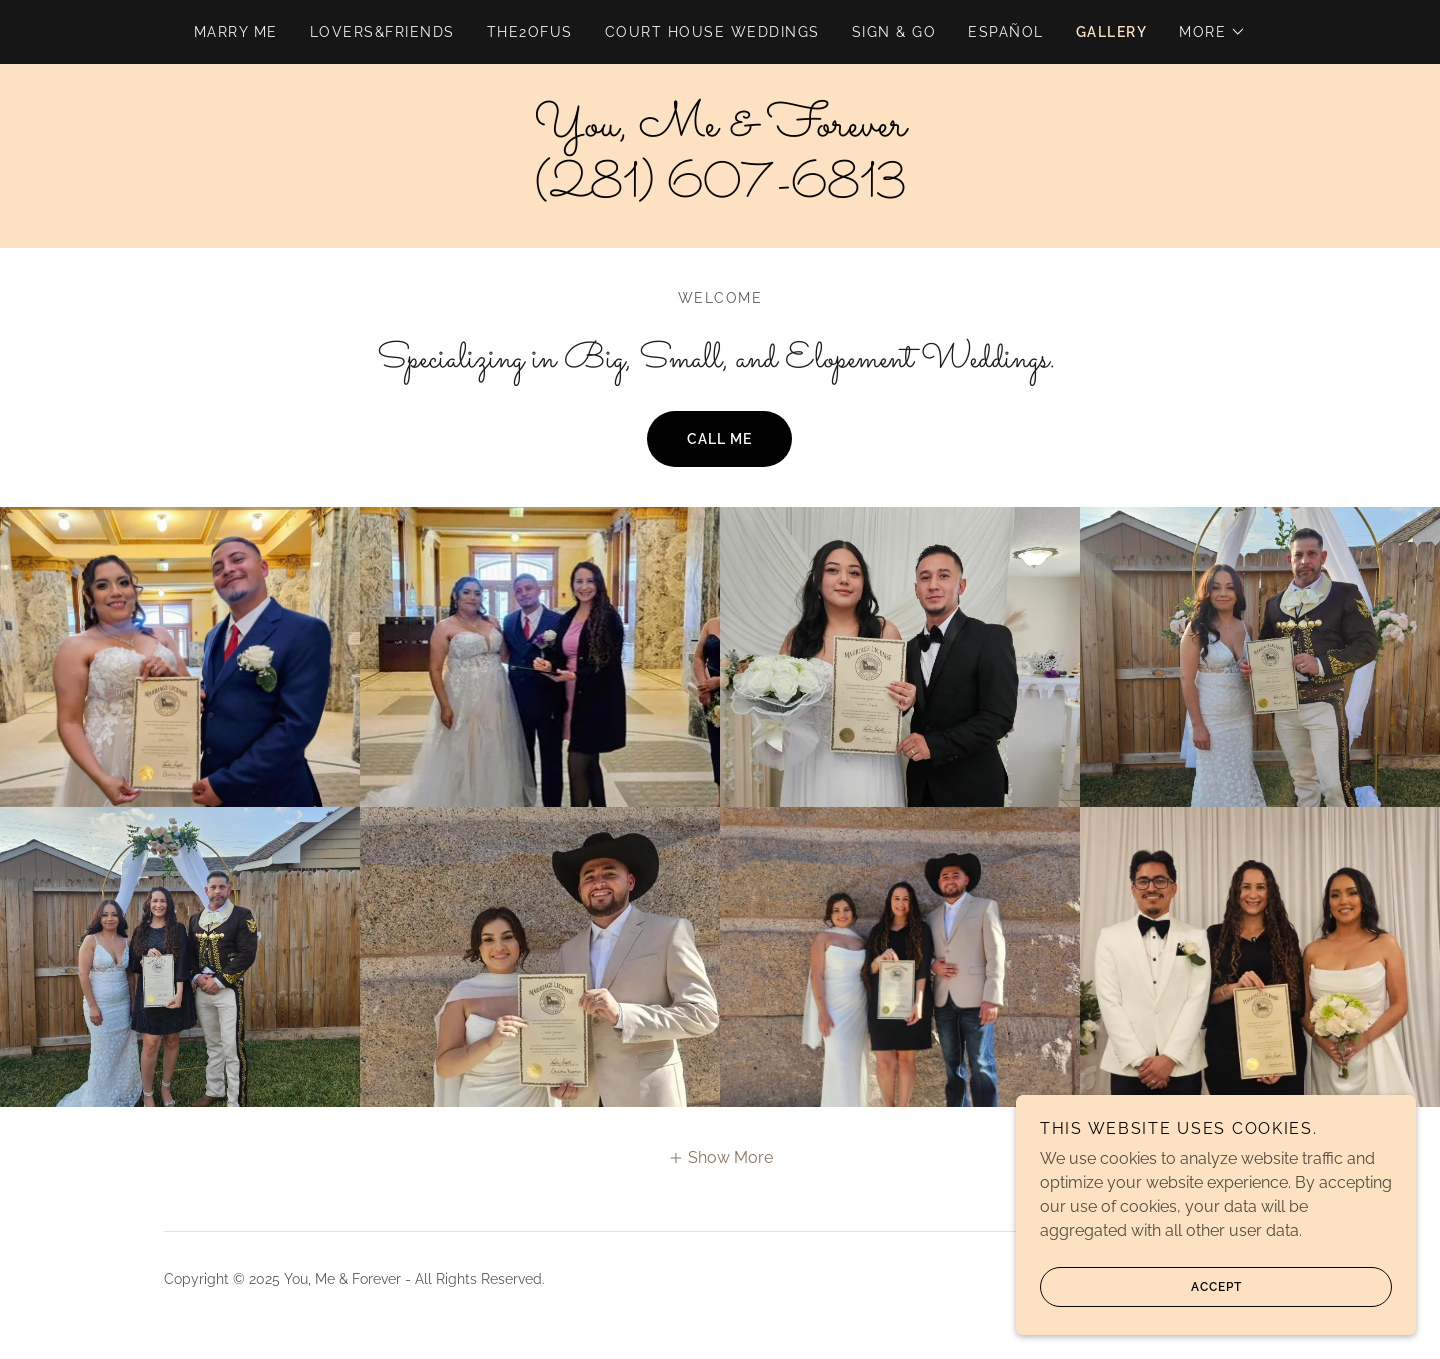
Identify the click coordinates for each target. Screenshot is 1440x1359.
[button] (1212, 32)
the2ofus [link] (530, 32)
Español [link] (1006, 32)
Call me (719, 439)
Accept (1141, 1287)
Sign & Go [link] (894, 32)
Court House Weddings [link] (712, 32)
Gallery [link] (1112, 32)
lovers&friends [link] (382, 32)
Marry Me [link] (236, 32)
